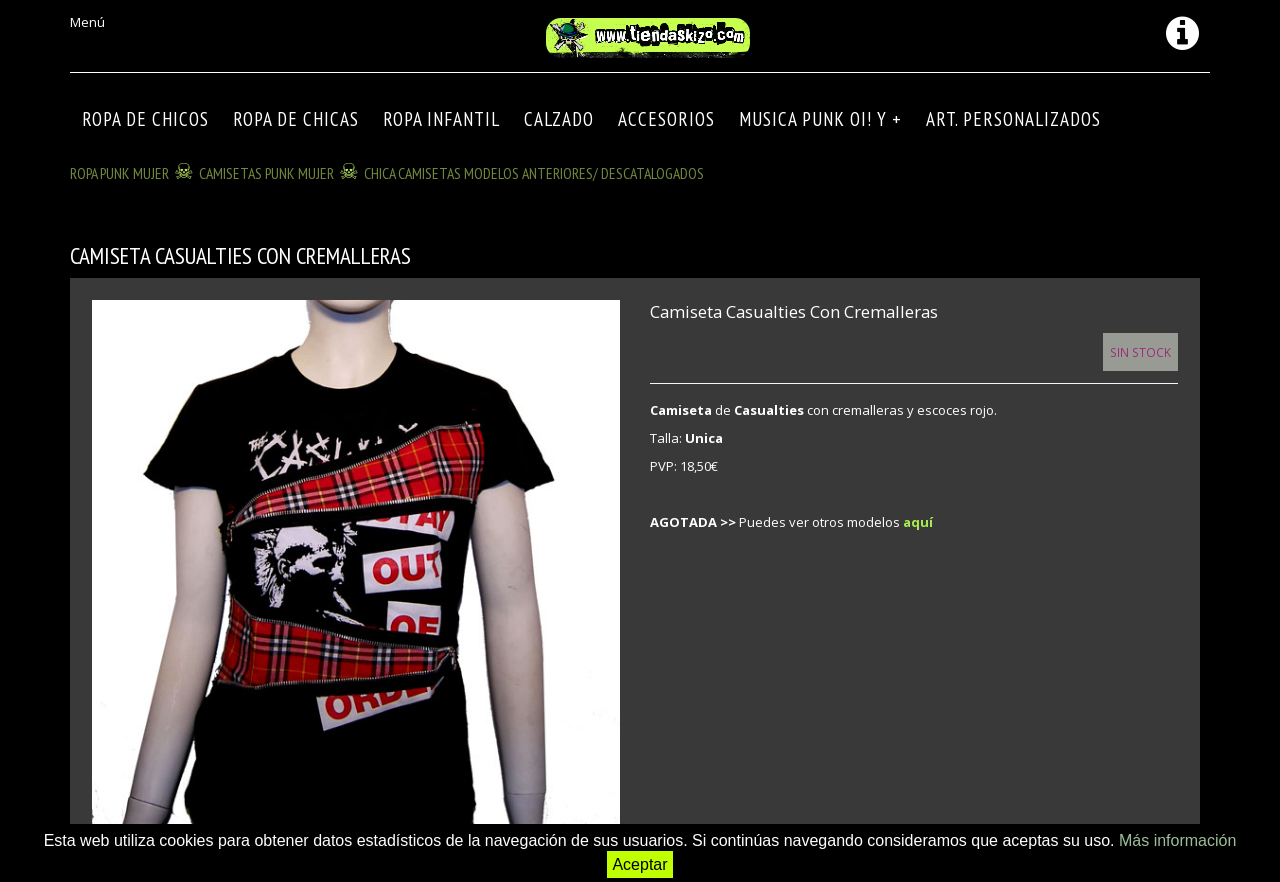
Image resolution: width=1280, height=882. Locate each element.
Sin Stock (1140, 352)
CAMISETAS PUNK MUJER (266, 173)
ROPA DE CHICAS (296, 119)
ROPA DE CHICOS (145, 119)
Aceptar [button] (639, 864)
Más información (1177, 840)
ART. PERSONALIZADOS (1013, 119)
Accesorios (666, 119)
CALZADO (559, 119)
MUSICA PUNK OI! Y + (820, 119)
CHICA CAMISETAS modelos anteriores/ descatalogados (534, 173)
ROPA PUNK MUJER (119, 173)
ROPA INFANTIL (441, 119)
